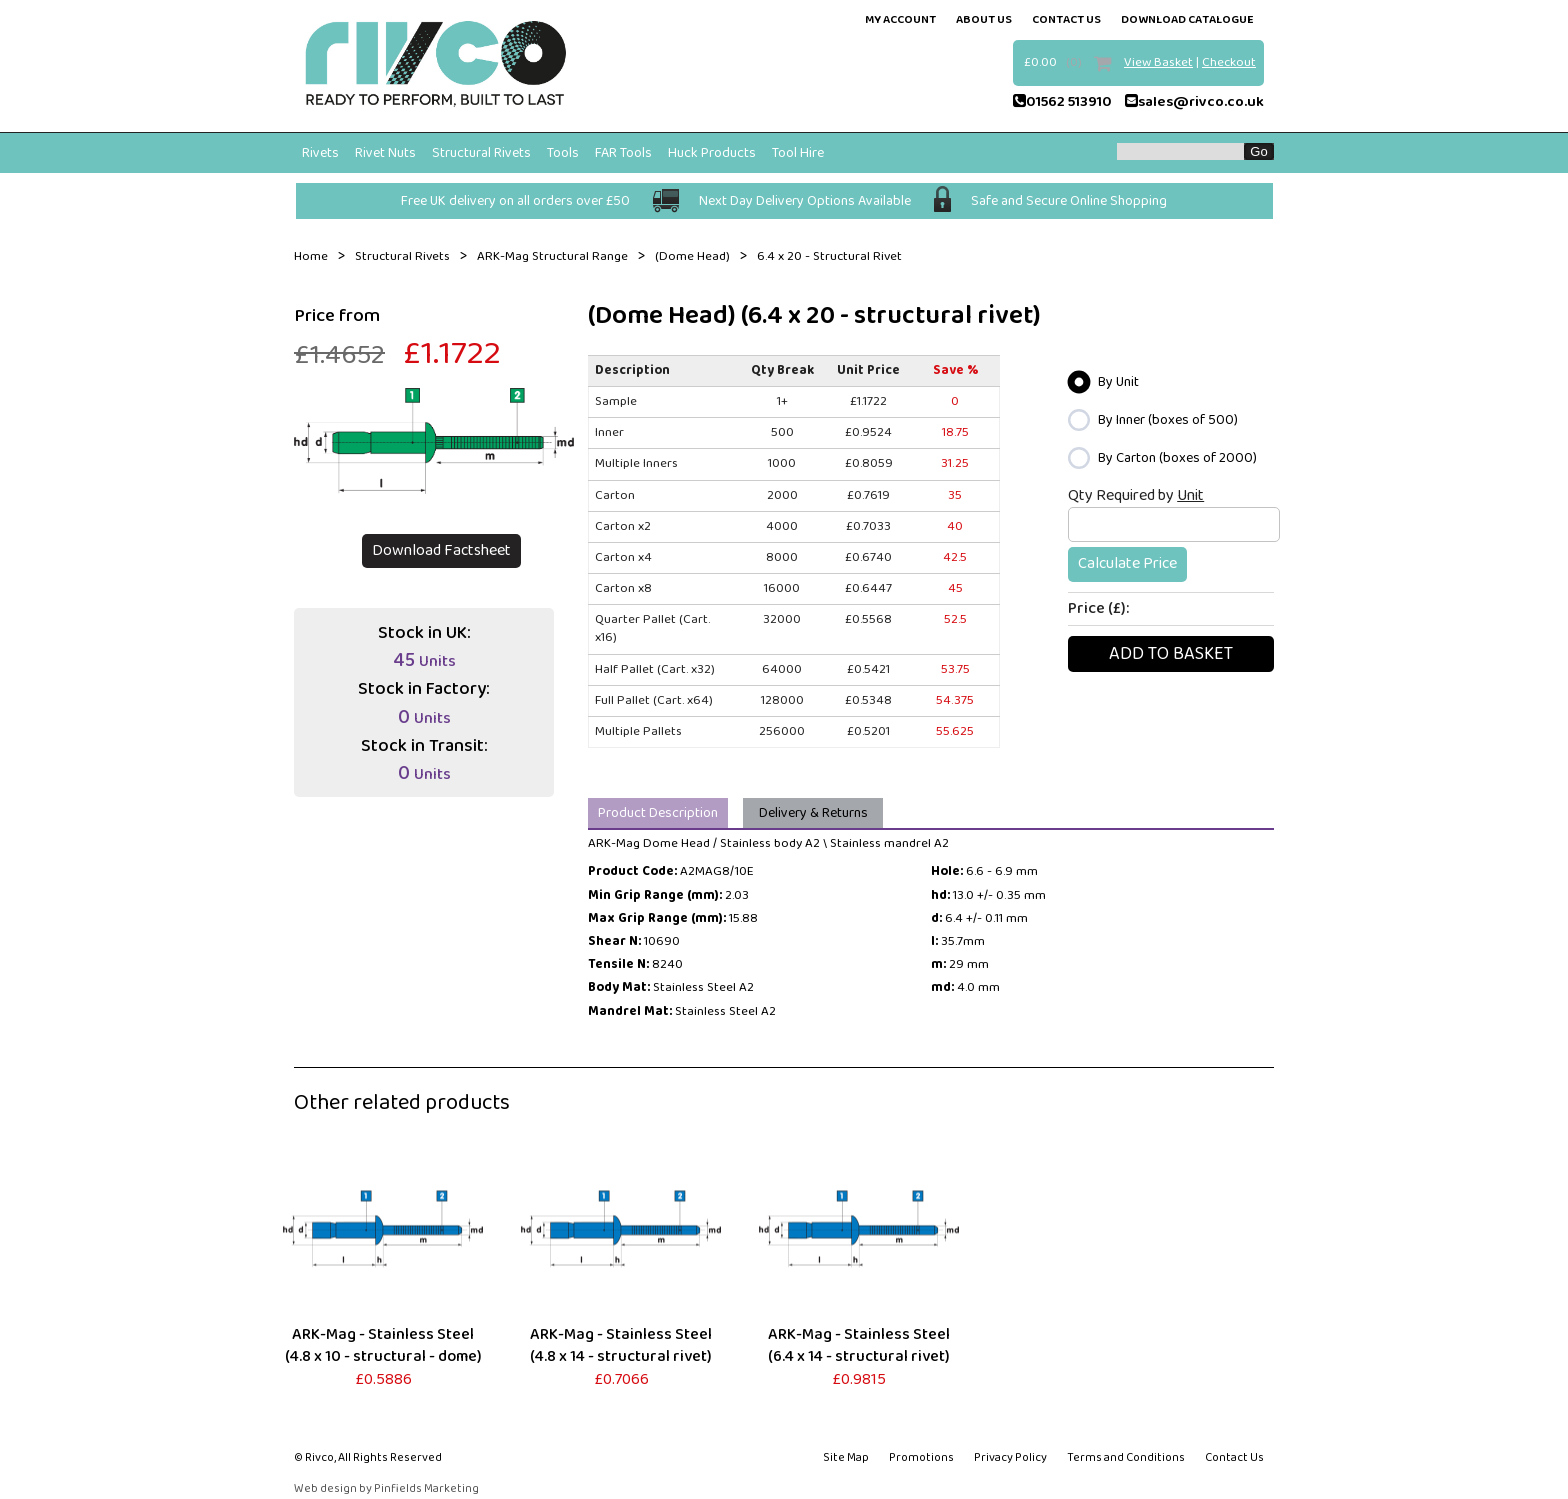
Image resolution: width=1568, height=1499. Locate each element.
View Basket (1158, 62)
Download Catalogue (1187, 19)
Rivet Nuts (385, 153)
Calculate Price (1127, 563)
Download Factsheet (441, 550)
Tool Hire (798, 153)
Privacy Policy (1010, 1457)
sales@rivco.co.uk (1194, 102)
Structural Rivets (481, 153)
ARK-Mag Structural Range (552, 257)
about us (984, 19)
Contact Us (1234, 1457)
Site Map (846, 1457)
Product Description (658, 813)
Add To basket (1171, 654)
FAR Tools (623, 153)
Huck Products (712, 153)
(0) (1074, 62)
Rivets (320, 153)
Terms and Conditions (1126, 1457)
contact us (1066, 19)
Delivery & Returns (813, 813)
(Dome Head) (692, 257)
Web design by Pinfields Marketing (386, 1489)
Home (311, 257)
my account (900, 19)
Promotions (921, 1457)
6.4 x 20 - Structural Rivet (829, 257)
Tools (563, 153)
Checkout (1229, 62)
